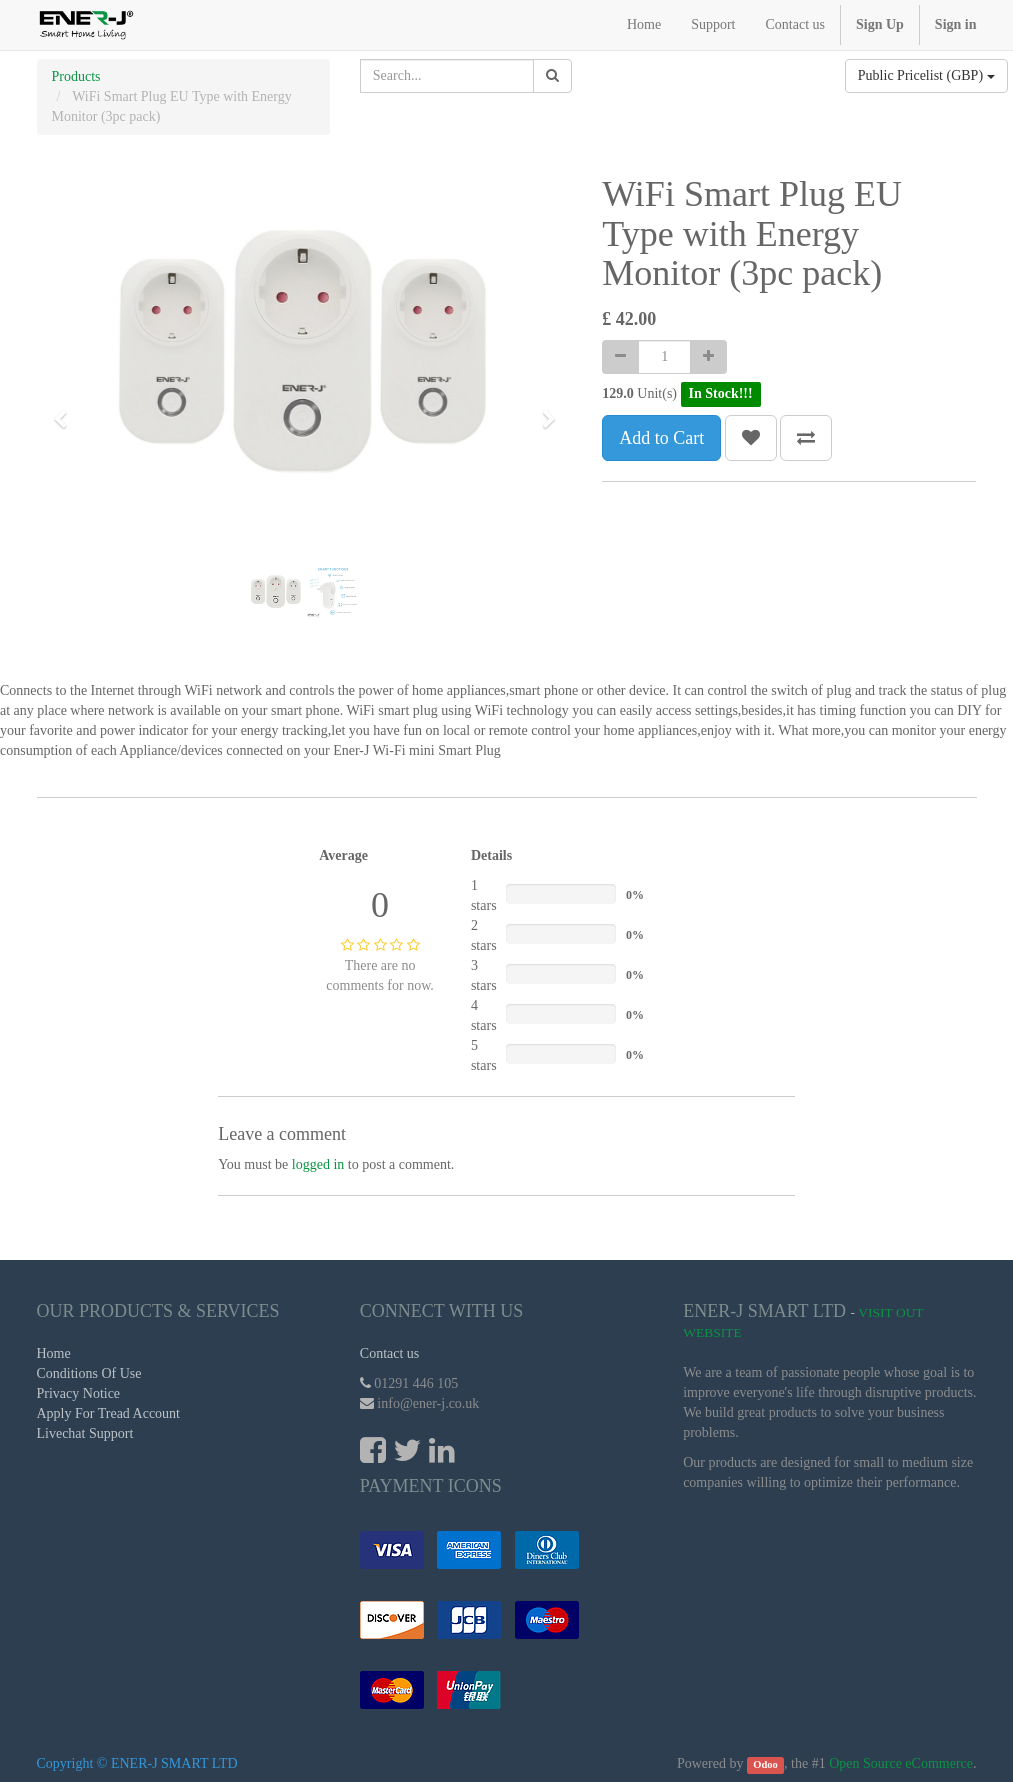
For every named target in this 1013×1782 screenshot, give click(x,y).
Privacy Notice (79, 1393)
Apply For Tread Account (109, 1413)
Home (54, 1353)
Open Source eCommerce (901, 1763)
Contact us (390, 1353)
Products (76, 76)
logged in (318, 1164)
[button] (67, 410)
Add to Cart (661, 438)
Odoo (765, 1764)
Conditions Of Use (89, 1373)
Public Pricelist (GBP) (926, 75)
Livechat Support (85, 1433)
